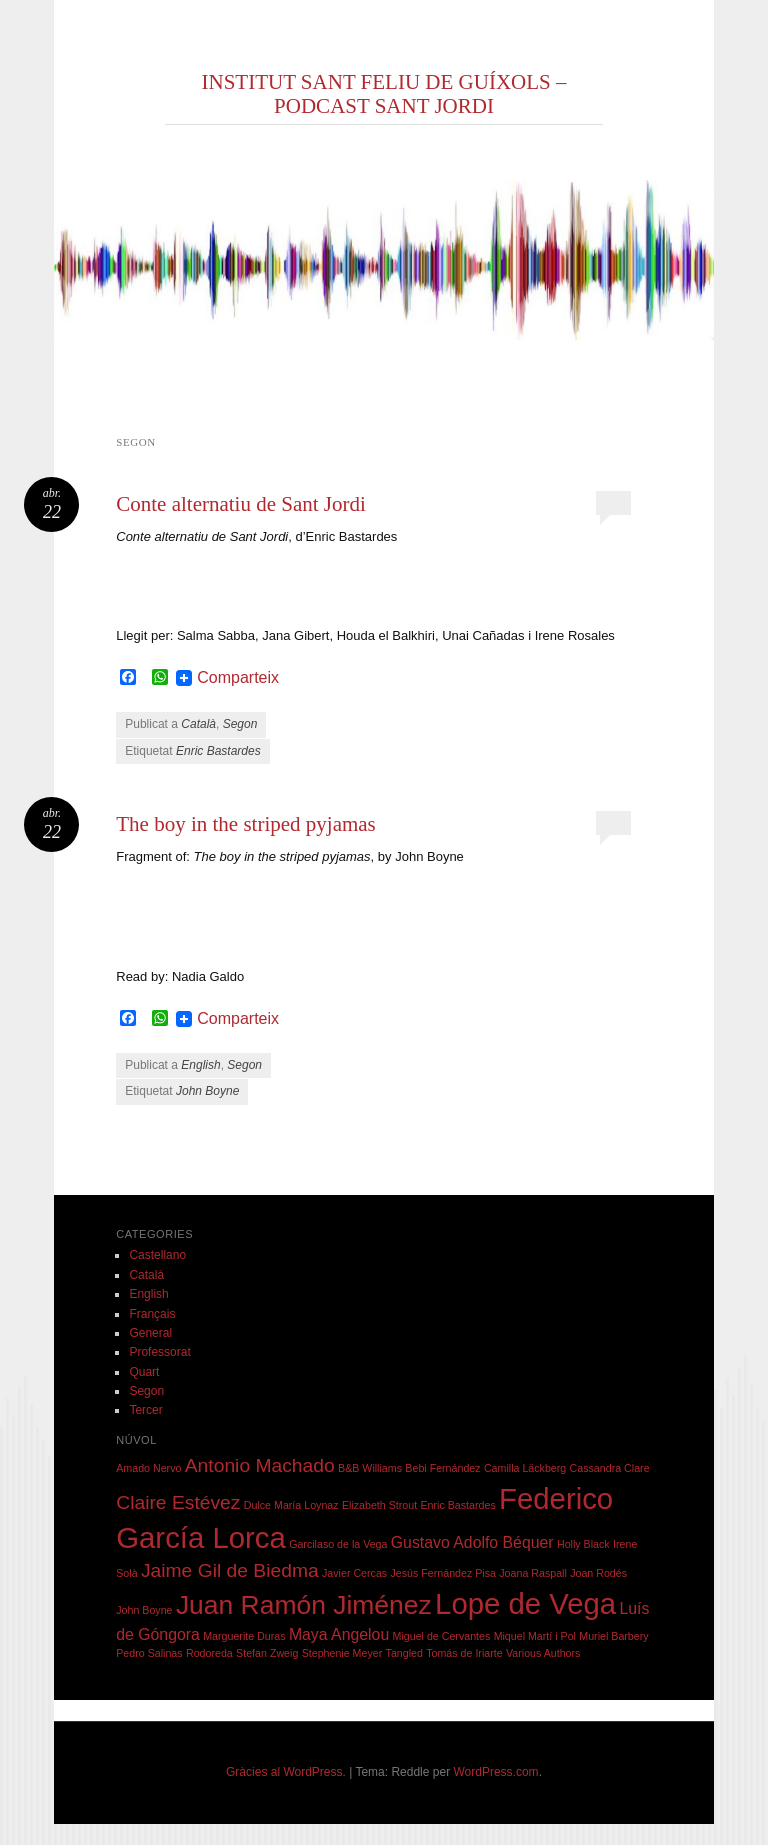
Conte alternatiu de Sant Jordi (241, 504)
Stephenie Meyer (342, 1653)
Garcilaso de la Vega (338, 1544)
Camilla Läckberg (525, 1468)
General (150, 1333)
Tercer (145, 1410)
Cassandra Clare (610, 1468)
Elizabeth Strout (379, 1505)
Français (152, 1314)
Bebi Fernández (442, 1468)
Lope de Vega (525, 1603)
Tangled (404, 1653)
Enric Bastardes (218, 751)
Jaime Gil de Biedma (230, 1570)
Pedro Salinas (149, 1653)
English (200, 1065)
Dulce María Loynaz (291, 1505)
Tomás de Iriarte (464, 1653)
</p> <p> (366, 573)
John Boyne (207, 1091)
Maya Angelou (339, 1634)
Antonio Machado (260, 1465)
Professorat (159, 1352)
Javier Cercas (354, 1573)
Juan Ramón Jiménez (304, 1605)
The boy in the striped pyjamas (246, 824)
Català (198, 724)
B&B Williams (370, 1468)
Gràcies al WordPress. (286, 1772)
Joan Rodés (598, 1573)
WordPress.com (495, 1772)
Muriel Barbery (613, 1636)
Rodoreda (209, 1653)
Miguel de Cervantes (442, 1636)
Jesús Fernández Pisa (443, 1573)
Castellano (157, 1255)
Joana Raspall (533, 1573)
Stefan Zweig (267, 1653)
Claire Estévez (178, 1502)
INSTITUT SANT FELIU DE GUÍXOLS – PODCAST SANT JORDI (384, 94)
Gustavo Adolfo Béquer (472, 1542)
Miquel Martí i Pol (535, 1636)
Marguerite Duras (244, 1636)
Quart (144, 1372)
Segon (240, 724)
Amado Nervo (148, 1468)
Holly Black (583, 1544)
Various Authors (543, 1653)
